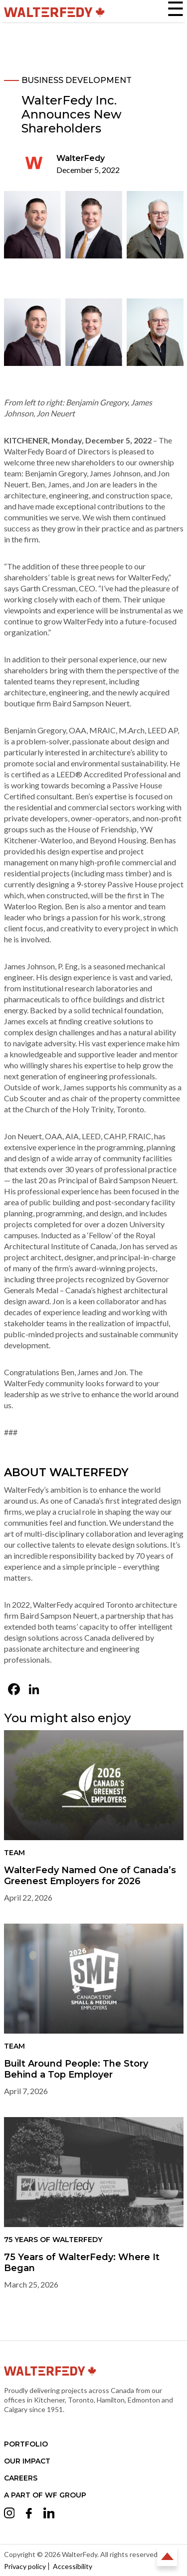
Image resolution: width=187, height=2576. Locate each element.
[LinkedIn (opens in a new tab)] (34, 1690)
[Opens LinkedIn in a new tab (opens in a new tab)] (49, 2515)
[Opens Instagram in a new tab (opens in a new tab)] (9, 2515)
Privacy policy (25, 2566)
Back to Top (167, 2556)
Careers (20, 2478)
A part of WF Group (45, 2495)
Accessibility (72, 2566)
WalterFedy (80, 158)
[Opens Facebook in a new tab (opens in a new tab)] (29, 2515)
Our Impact (27, 2461)
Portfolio (26, 2444)
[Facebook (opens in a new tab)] (14, 1690)
